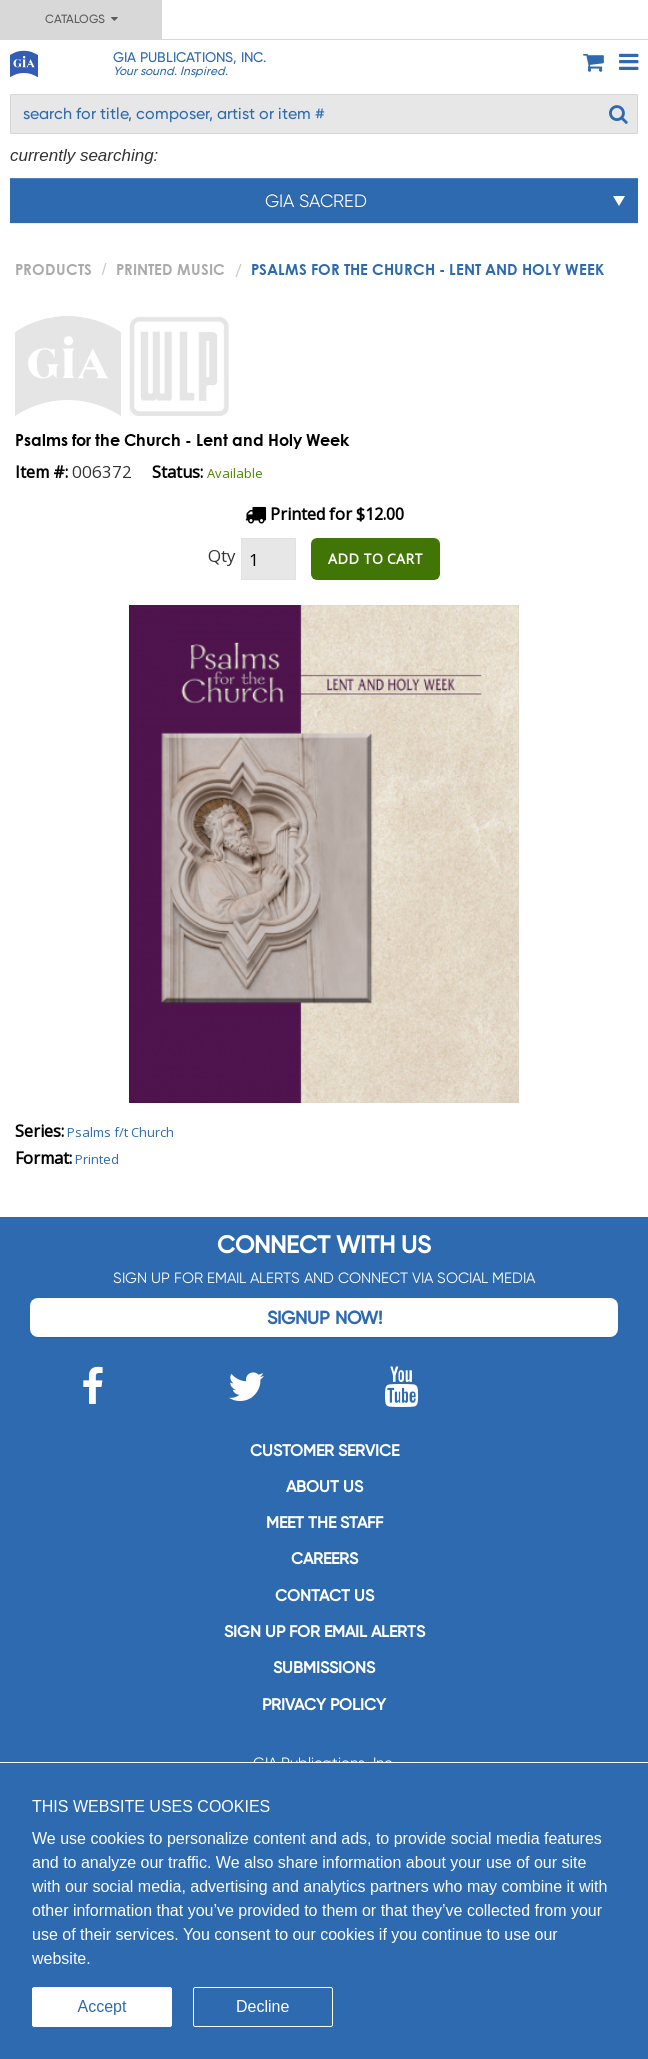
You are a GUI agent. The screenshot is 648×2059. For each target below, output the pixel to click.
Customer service (324, 1450)
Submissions (324, 1667)
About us (324, 1486)
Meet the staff (324, 1522)
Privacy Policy (324, 1704)
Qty (222, 555)
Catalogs (81, 19)
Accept (102, 2006)
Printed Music (170, 269)
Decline (262, 2006)
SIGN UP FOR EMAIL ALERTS (324, 1631)
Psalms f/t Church (120, 1132)
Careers (324, 1558)
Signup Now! (324, 1317)
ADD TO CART (375, 558)
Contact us (324, 1595)
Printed (97, 1159)
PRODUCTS (53, 269)
